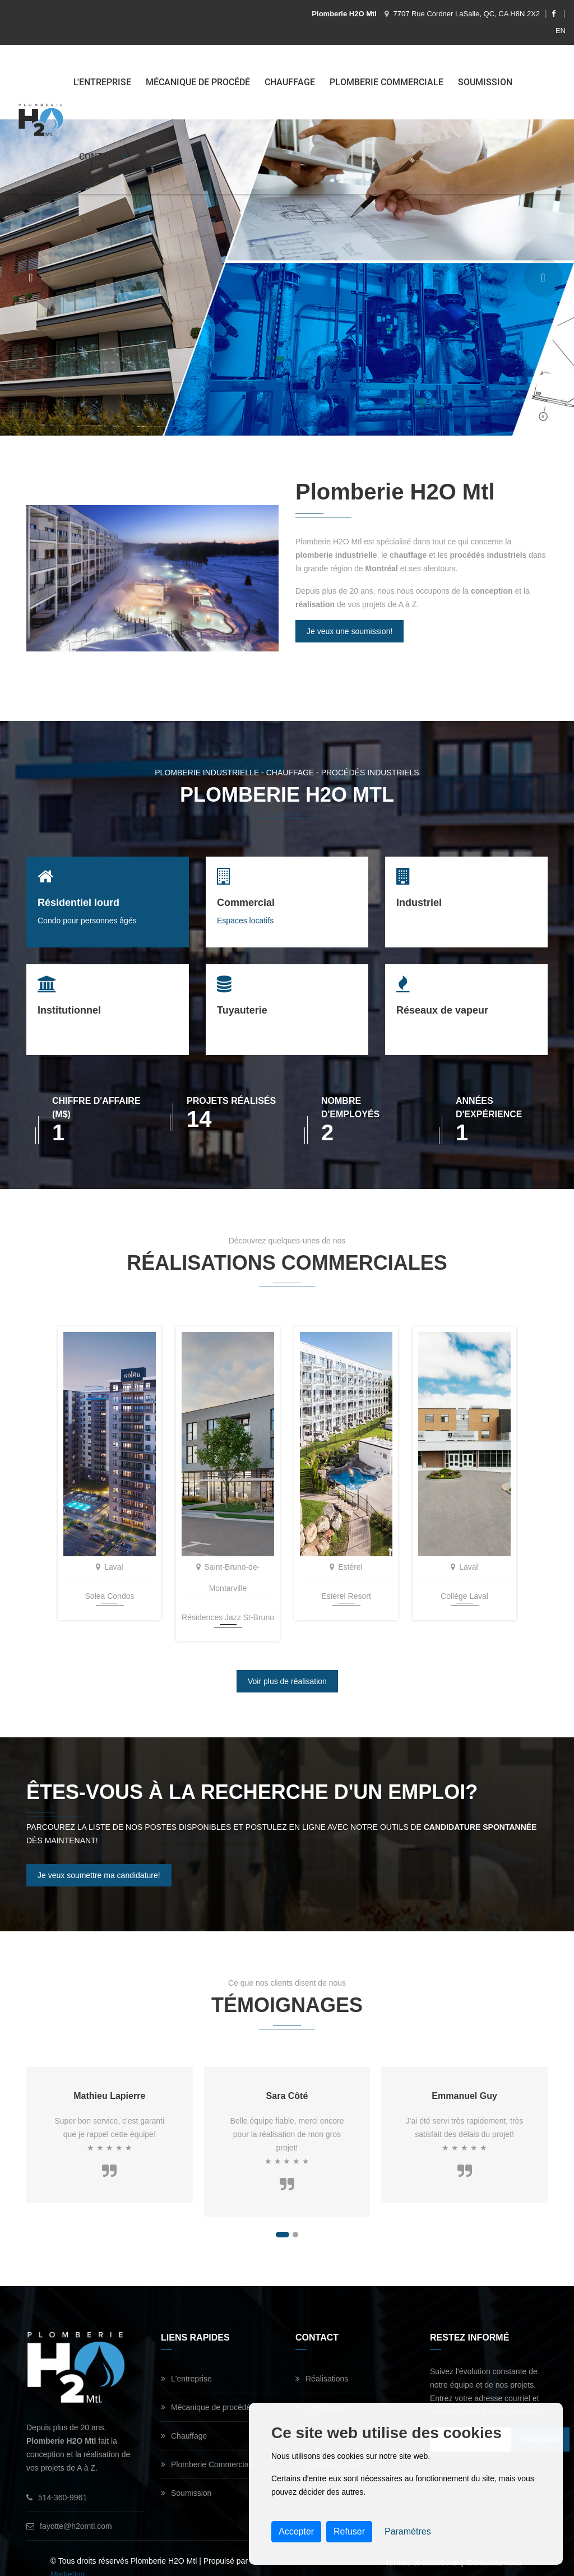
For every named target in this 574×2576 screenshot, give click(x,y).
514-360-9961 (56, 2479)
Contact (103, 156)
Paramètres (408, 2531)
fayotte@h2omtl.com (69, 2507)
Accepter (296, 2531)
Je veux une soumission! (349, 631)
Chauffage (291, 82)
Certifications (323, 2388)
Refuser (349, 2531)
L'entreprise (103, 82)
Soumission (486, 82)
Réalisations (321, 2360)
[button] (282, 2216)
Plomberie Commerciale (388, 82)
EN (561, 30)
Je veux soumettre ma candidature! (99, 1856)
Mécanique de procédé (199, 82)
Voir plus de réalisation (287, 1662)
